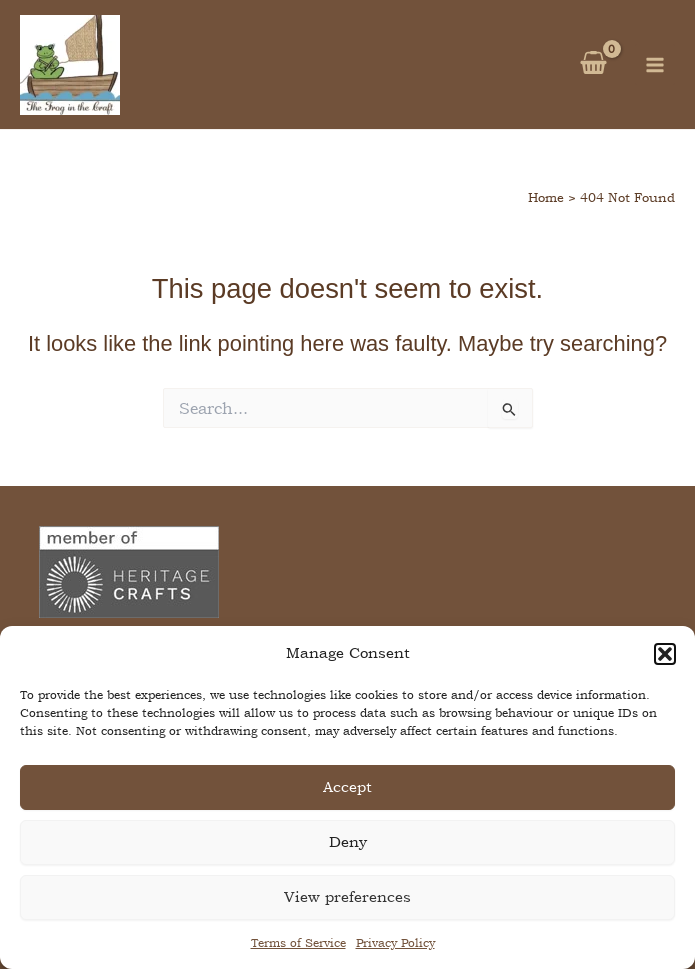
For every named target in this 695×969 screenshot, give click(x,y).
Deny (348, 841)
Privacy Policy (395, 943)
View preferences (347, 896)
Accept (347, 786)
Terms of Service (298, 943)
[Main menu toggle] (655, 64)
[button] (665, 654)
